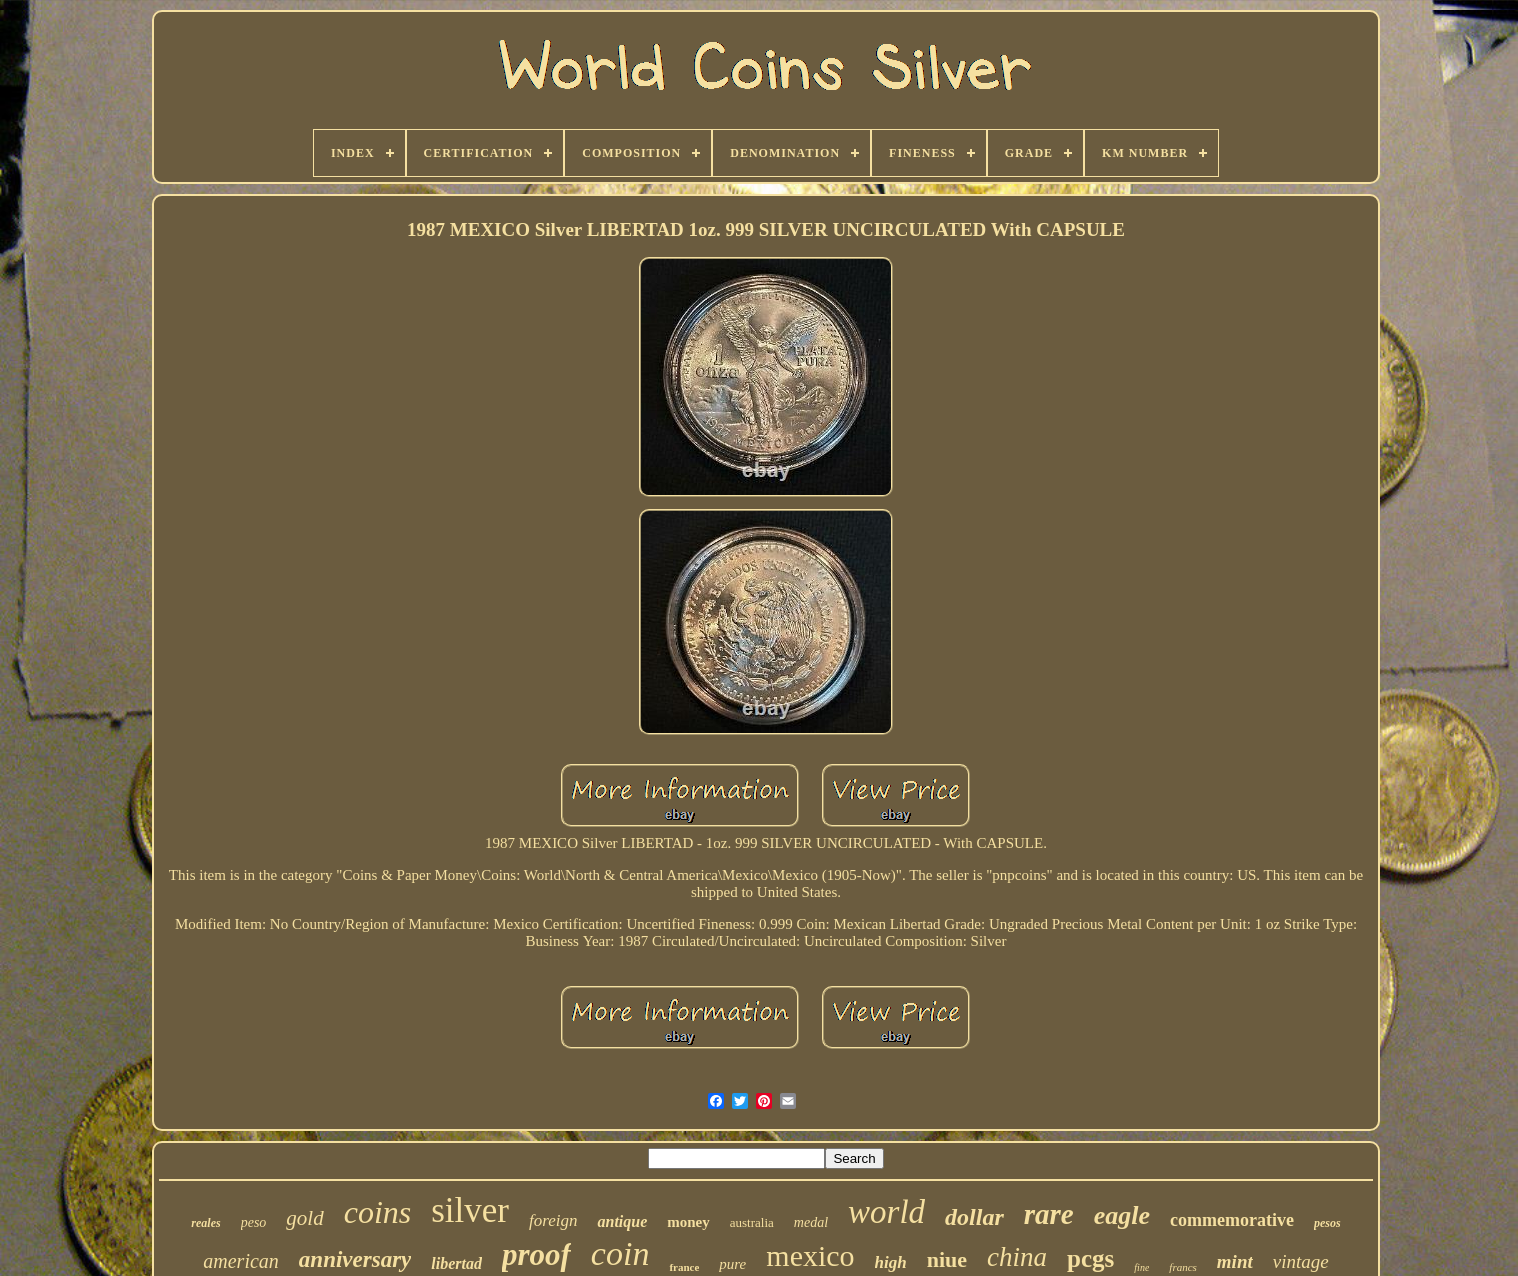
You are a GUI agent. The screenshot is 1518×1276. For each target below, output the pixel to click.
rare (1049, 1214)
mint (1235, 1261)
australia (752, 1222)
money (688, 1222)
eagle (1122, 1215)
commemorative (1232, 1220)
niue (947, 1259)
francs (1183, 1267)
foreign (553, 1220)
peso (254, 1222)
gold (304, 1218)
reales (205, 1223)
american (241, 1261)
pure (732, 1264)
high (891, 1262)
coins (378, 1212)
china (1017, 1257)
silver (470, 1210)
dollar (974, 1217)
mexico (810, 1255)
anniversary (355, 1259)
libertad (456, 1263)
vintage (1301, 1261)
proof (536, 1254)
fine (1141, 1267)
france (684, 1267)
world (886, 1212)
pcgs (1090, 1258)
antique (622, 1221)
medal (811, 1222)
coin (620, 1253)
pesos (1327, 1223)
